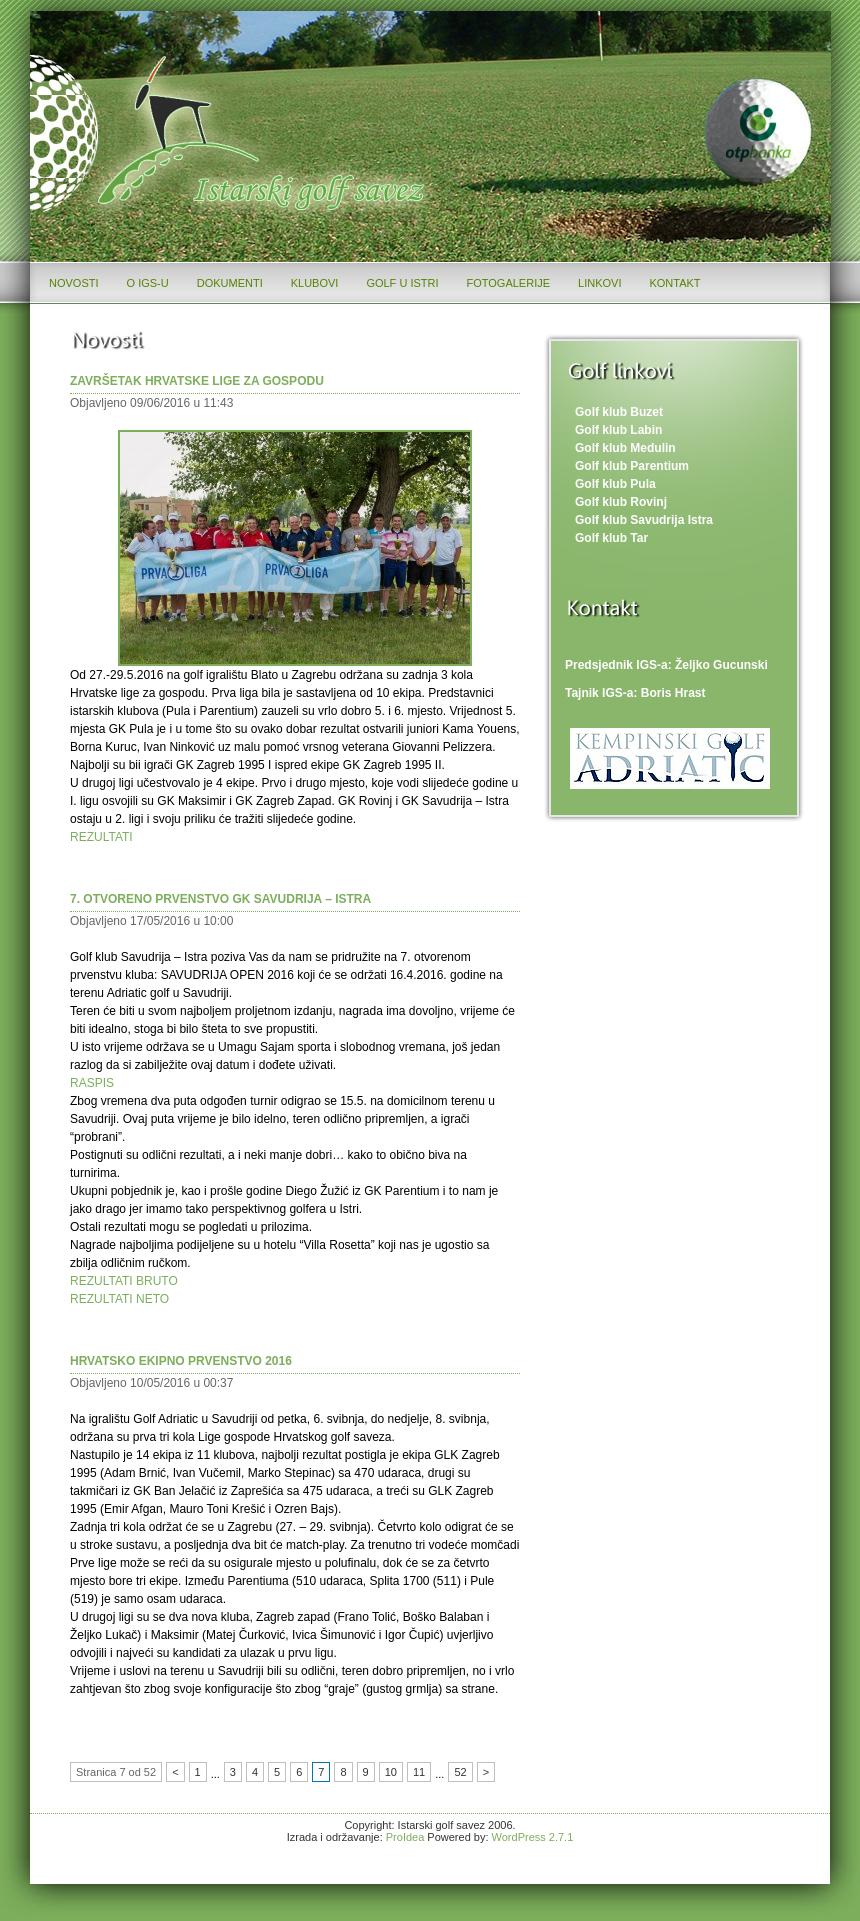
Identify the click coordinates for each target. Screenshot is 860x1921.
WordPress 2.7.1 (533, 1837)
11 (419, 1772)
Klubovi (315, 283)
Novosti (74, 283)
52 (460, 1772)
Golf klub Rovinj (621, 502)
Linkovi (599, 283)
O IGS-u (148, 283)
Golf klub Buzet (619, 412)
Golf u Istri (402, 283)
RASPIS (92, 1083)
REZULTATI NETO (119, 1299)
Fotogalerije (509, 283)
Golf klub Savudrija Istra (644, 520)
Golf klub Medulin (625, 448)
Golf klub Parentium (632, 466)
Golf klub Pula (615, 484)
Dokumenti (230, 283)
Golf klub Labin (618, 430)
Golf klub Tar (611, 538)
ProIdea (405, 1837)
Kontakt (674, 283)
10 (391, 1772)
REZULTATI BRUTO (124, 1281)
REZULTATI (101, 837)
